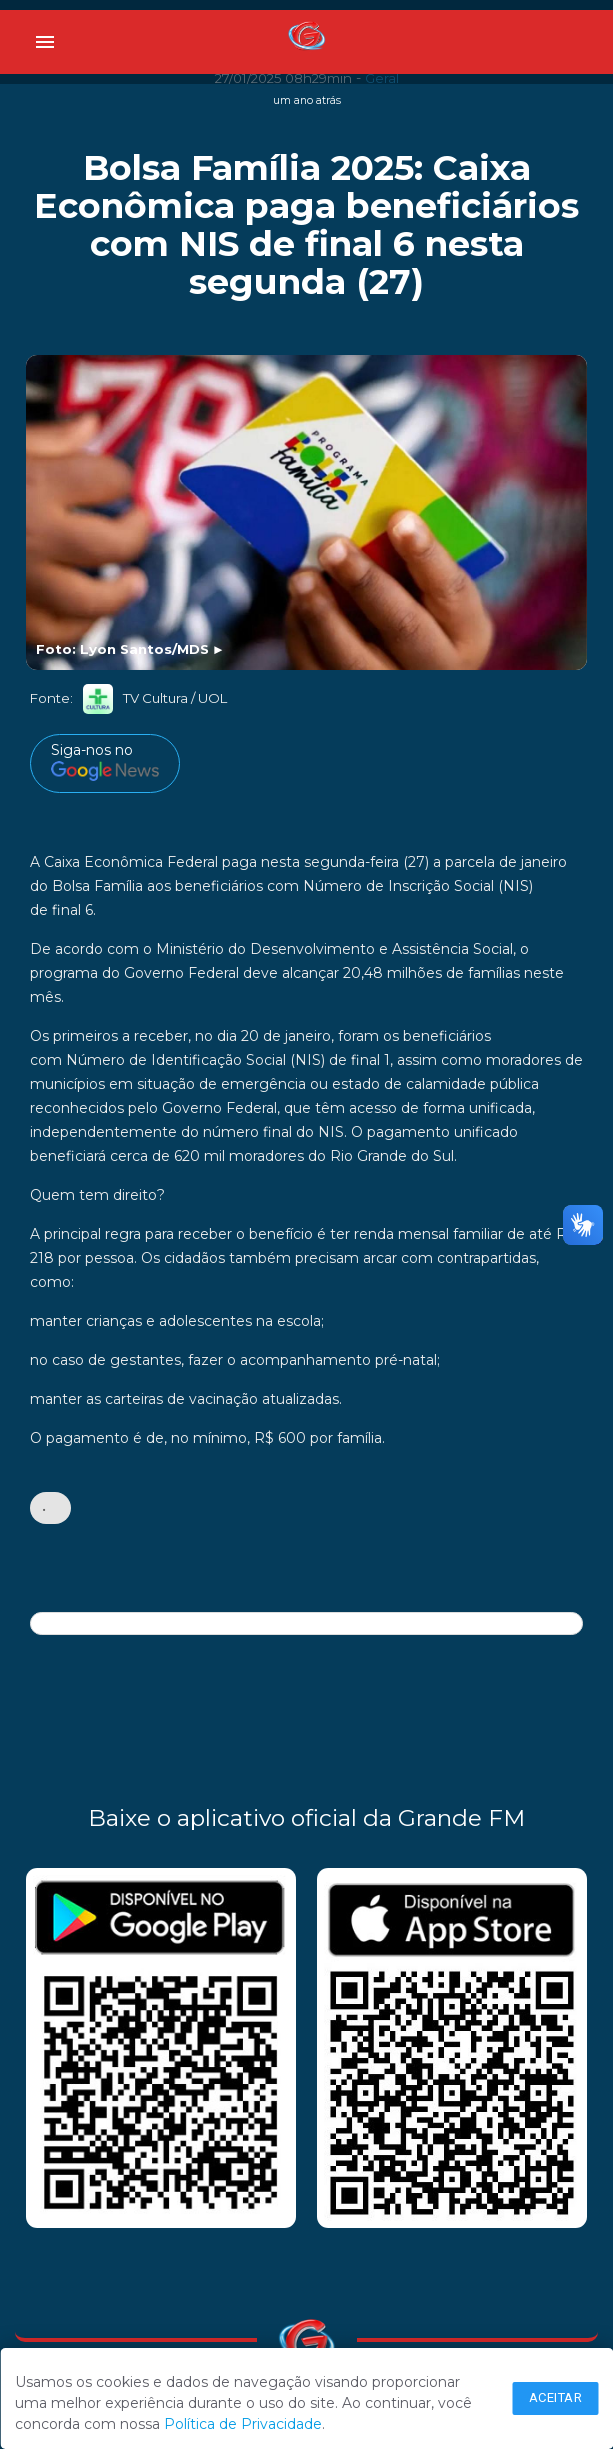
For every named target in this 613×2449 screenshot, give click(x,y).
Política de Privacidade (243, 2424)
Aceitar (556, 2397)
